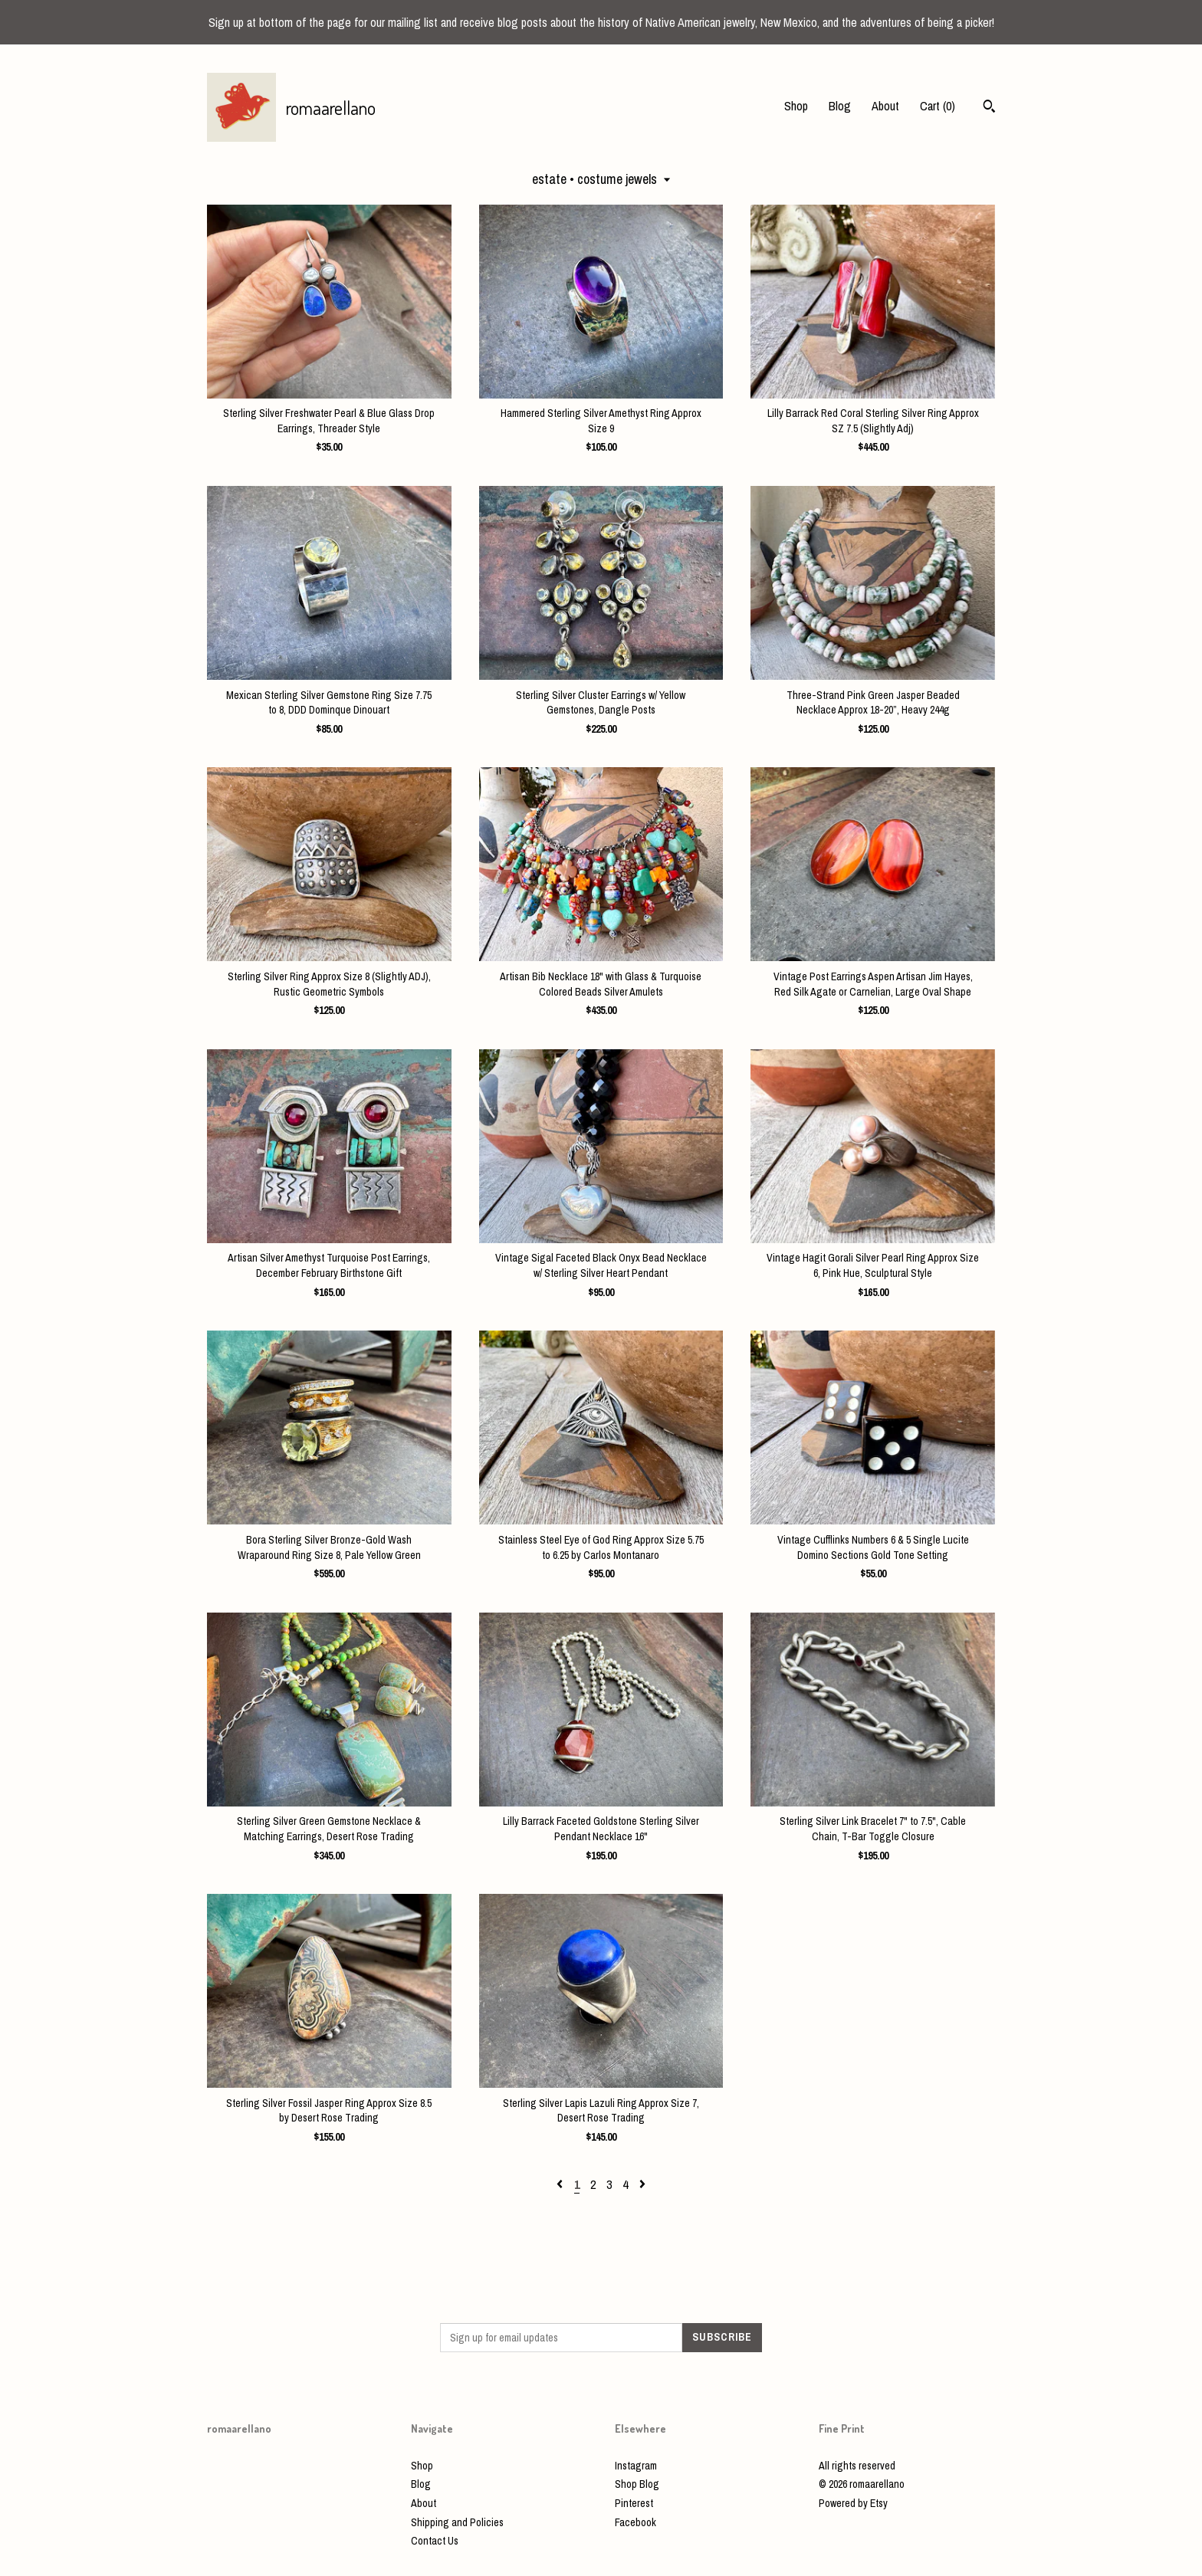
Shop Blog (637, 2484)
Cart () (937, 105)
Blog (840, 105)
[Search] (989, 108)
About (885, 105)
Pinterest (634, 2503)
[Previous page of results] (561, 2184)
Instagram (636, 2466)
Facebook (635, 2522)
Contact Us (434, 2541)
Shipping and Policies (457, 2522)
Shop (796, 105)
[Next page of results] (642, 2184)
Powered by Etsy (853, 2503)
